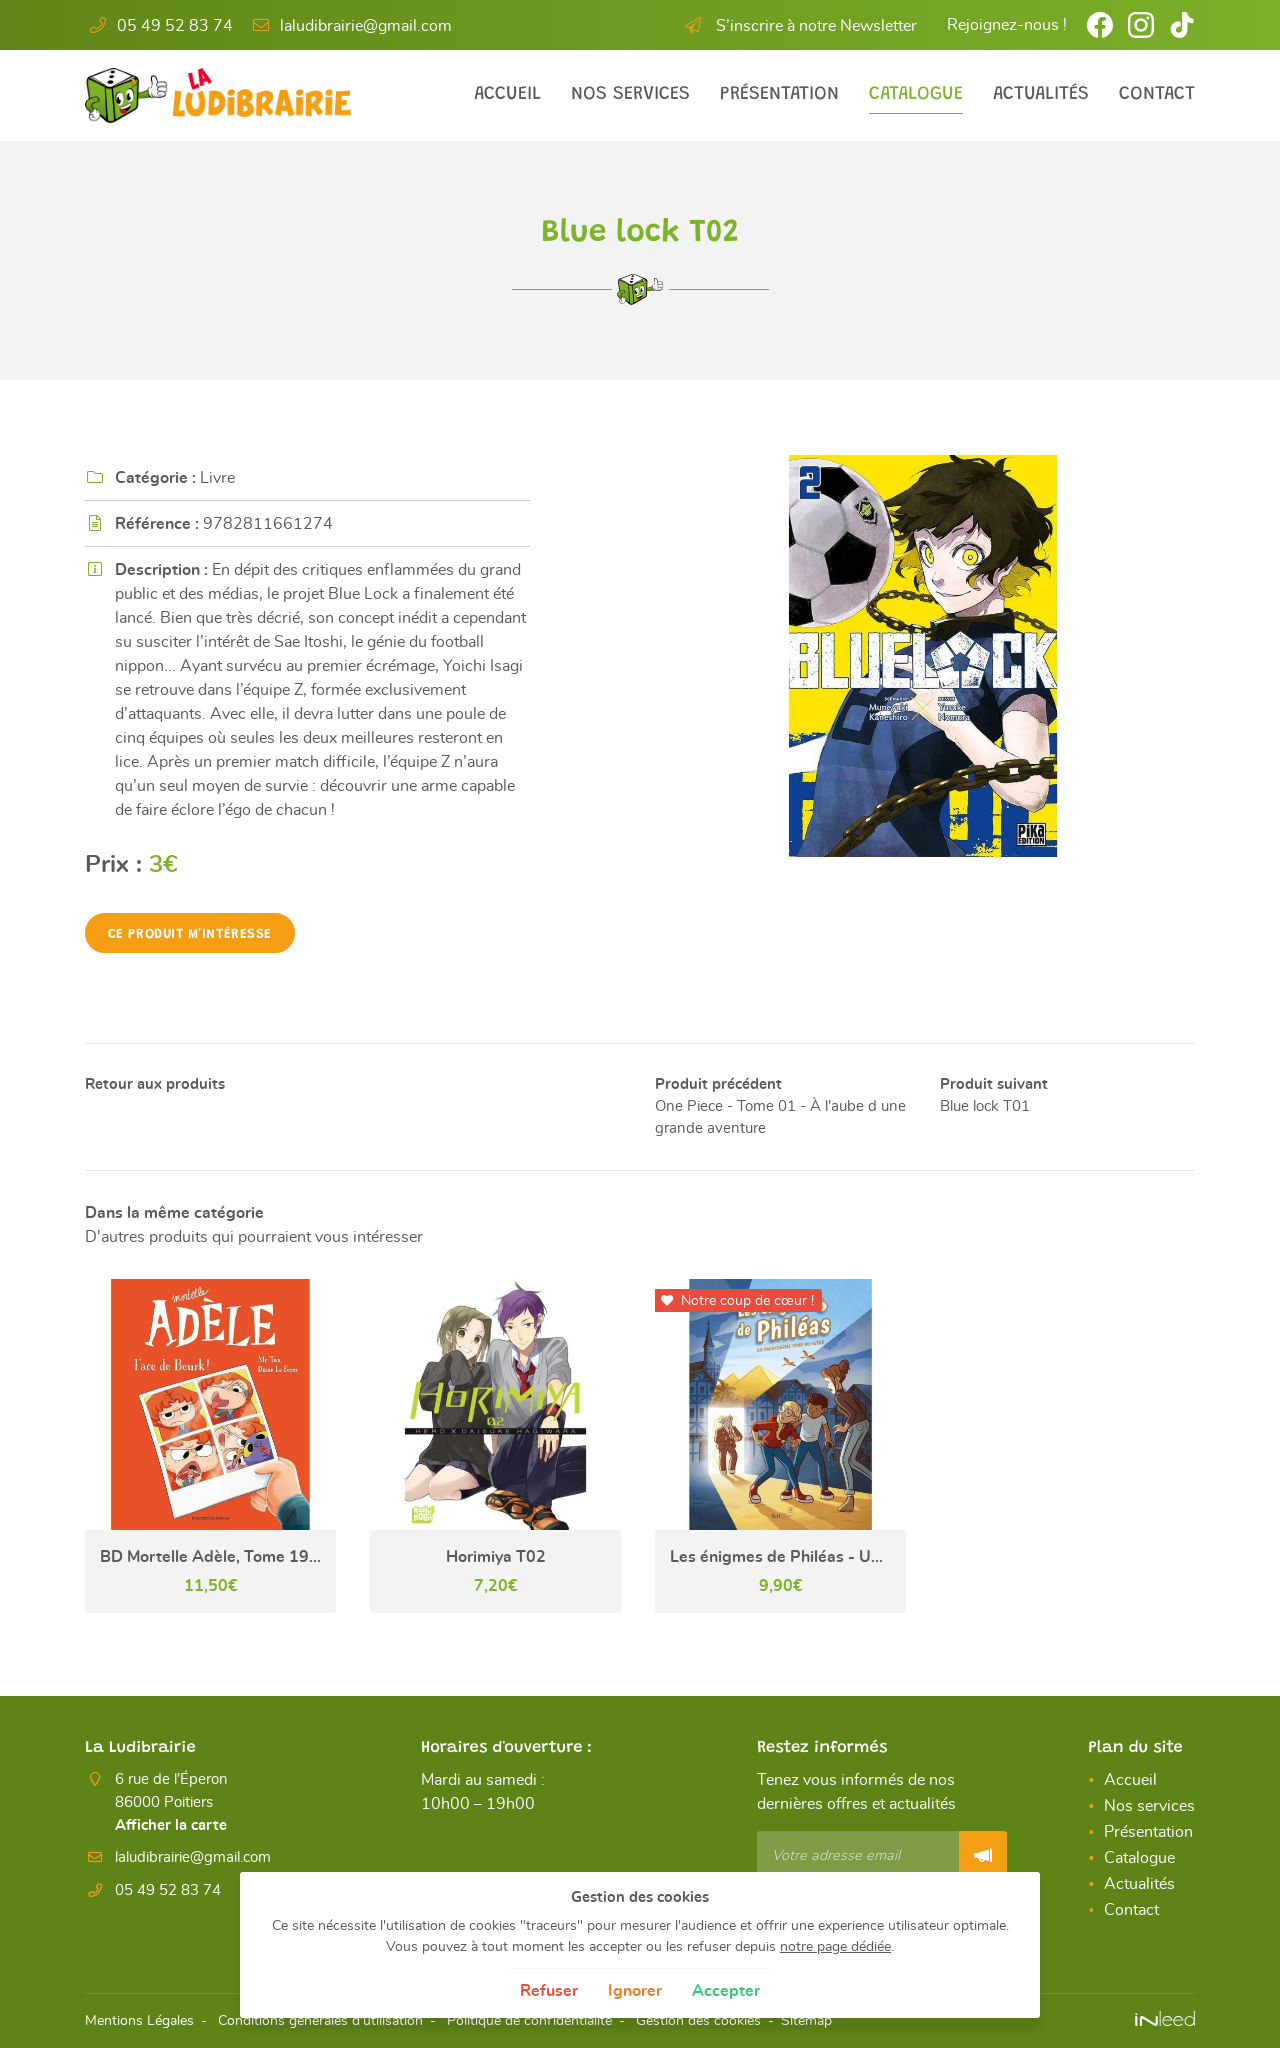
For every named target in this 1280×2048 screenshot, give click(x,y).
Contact (1157, 94)
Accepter (726, 1991)
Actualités (1041, 94)
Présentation (779, 94)
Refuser (549, 1991)
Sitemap (806, 2021)
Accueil (507, 94)
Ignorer (635, 1991)
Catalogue (916, 94)
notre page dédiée (835, 1946)
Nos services (630, 94)
